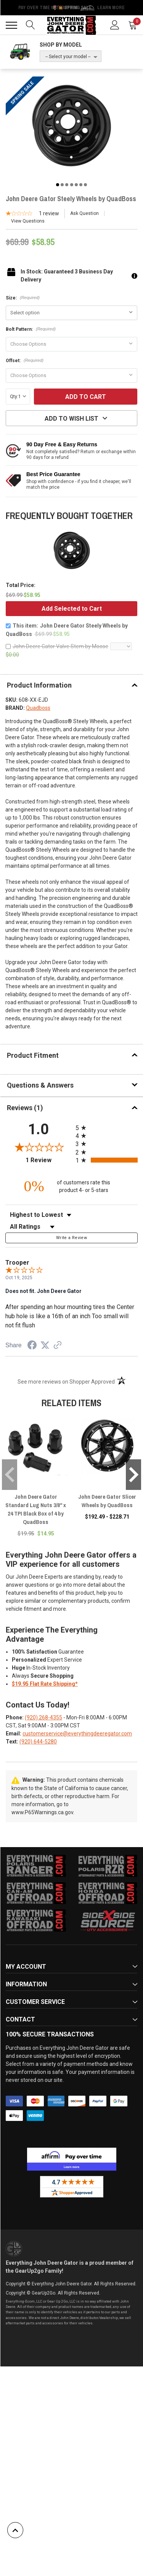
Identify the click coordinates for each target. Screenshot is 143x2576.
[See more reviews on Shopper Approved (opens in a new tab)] (57, 1346)
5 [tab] (76, 184)
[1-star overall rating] (32, 213)
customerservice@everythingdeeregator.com (77, 1733)
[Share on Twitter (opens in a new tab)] (45, 1345)
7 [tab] (85, 184)
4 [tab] (71, 184)
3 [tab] (66, 184)
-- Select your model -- (67, 56)
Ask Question (84, 213)
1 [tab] (57, 184)
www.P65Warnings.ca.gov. (42, 1812)
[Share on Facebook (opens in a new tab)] (32, 1346)
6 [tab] (80, 184)
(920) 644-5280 (38, 1741)
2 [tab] (62, 184)
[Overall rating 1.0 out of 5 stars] (38, 1147)
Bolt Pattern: (31, 329)
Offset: (24, 360)
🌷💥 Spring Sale (72, 8)
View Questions (28, 221)
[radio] (107, 1127)
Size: (23, 298)
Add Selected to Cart (72, 608)
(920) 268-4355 (43, 1717)
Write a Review (71, 1237)
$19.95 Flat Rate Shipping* (45, 1684)
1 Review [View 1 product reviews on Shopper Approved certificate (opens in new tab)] (49, 1160)
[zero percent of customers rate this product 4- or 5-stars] (71, 1186)
